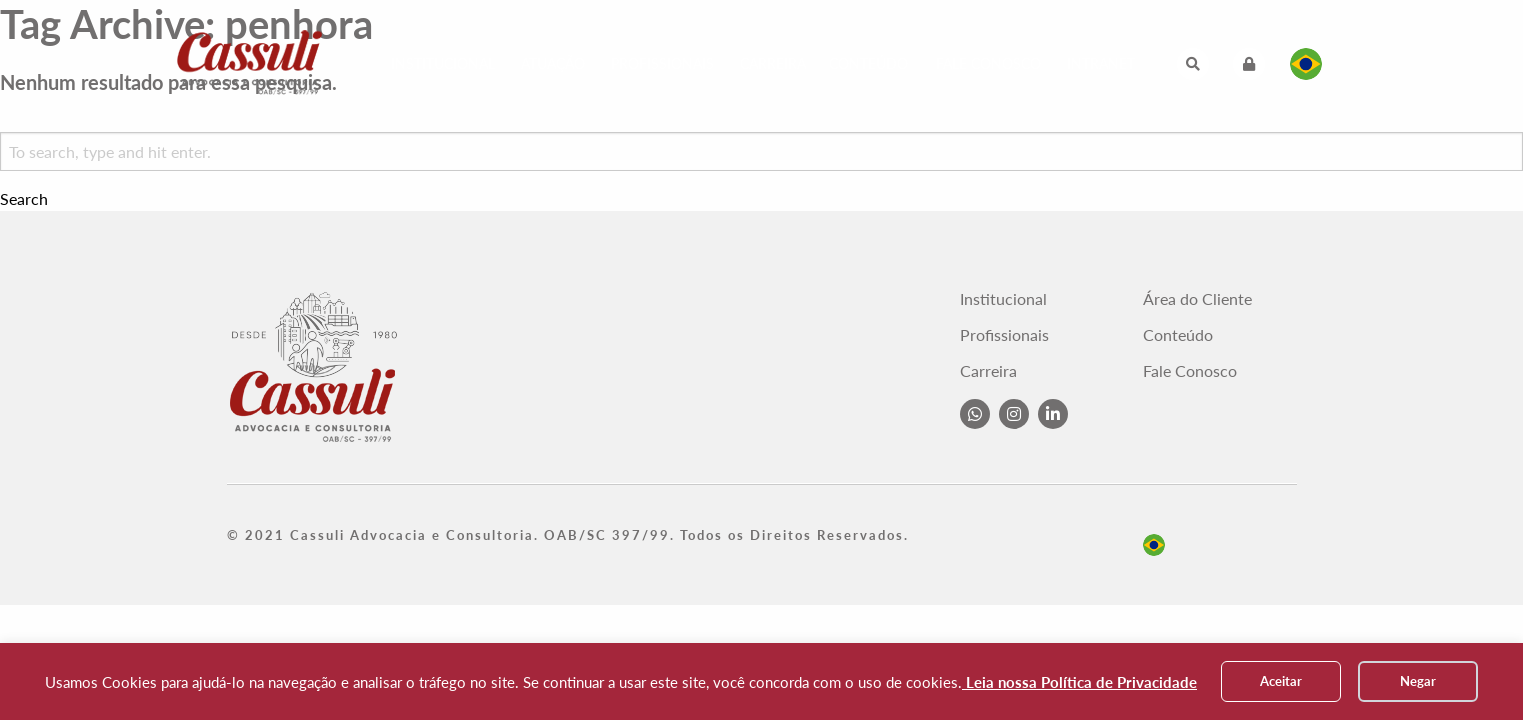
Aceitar (1281, 681)
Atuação (553, 63)
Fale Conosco (988, 63)
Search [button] (24, 199)
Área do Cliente (1197, 299)
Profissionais (662, 63)
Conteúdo (868, 63)
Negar (1418, 681)
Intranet (1101, 63)
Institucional (443, 63)
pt (1154, 545)
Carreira (773, 63)
